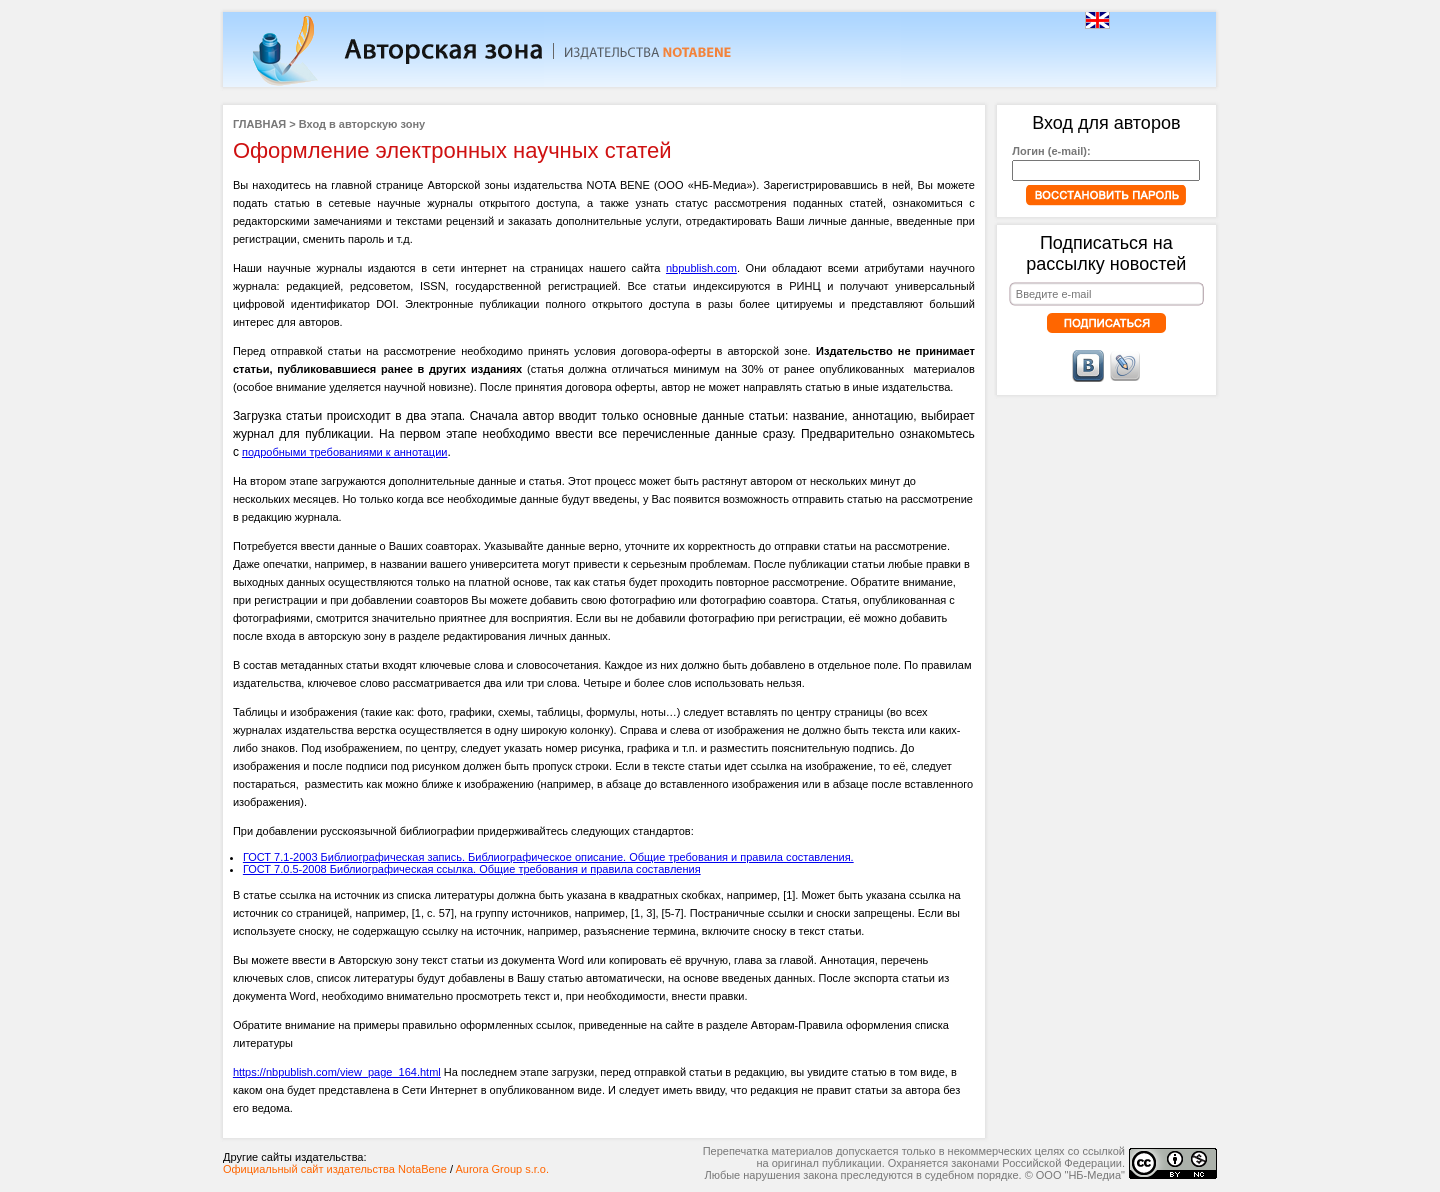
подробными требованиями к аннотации (345, 452)
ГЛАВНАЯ (259, 124)
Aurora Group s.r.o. (502, 1169)
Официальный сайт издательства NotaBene (335, 1169)
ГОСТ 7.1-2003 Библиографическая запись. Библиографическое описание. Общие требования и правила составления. (548, 857)
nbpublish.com (701, 268)
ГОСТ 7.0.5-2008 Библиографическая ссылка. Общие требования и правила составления (472, 869)
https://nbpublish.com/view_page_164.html (337, 1072)
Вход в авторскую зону (362, 124)
